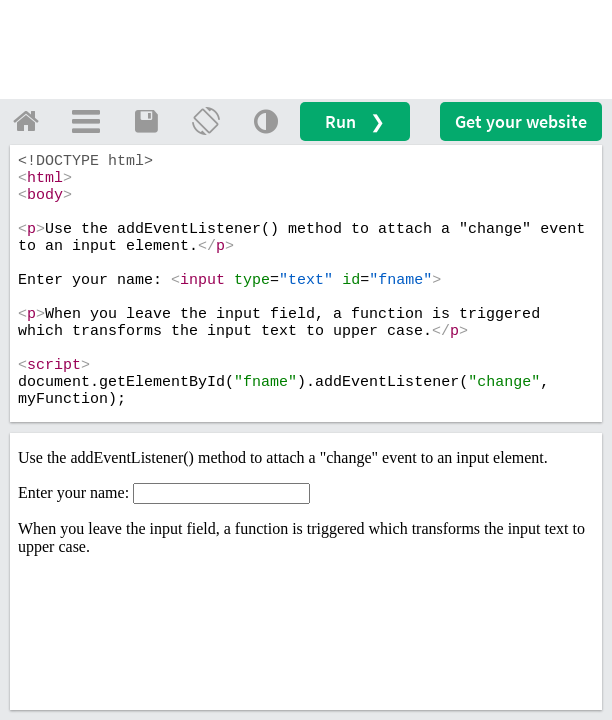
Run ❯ (355, 121)
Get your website (521, 121)
